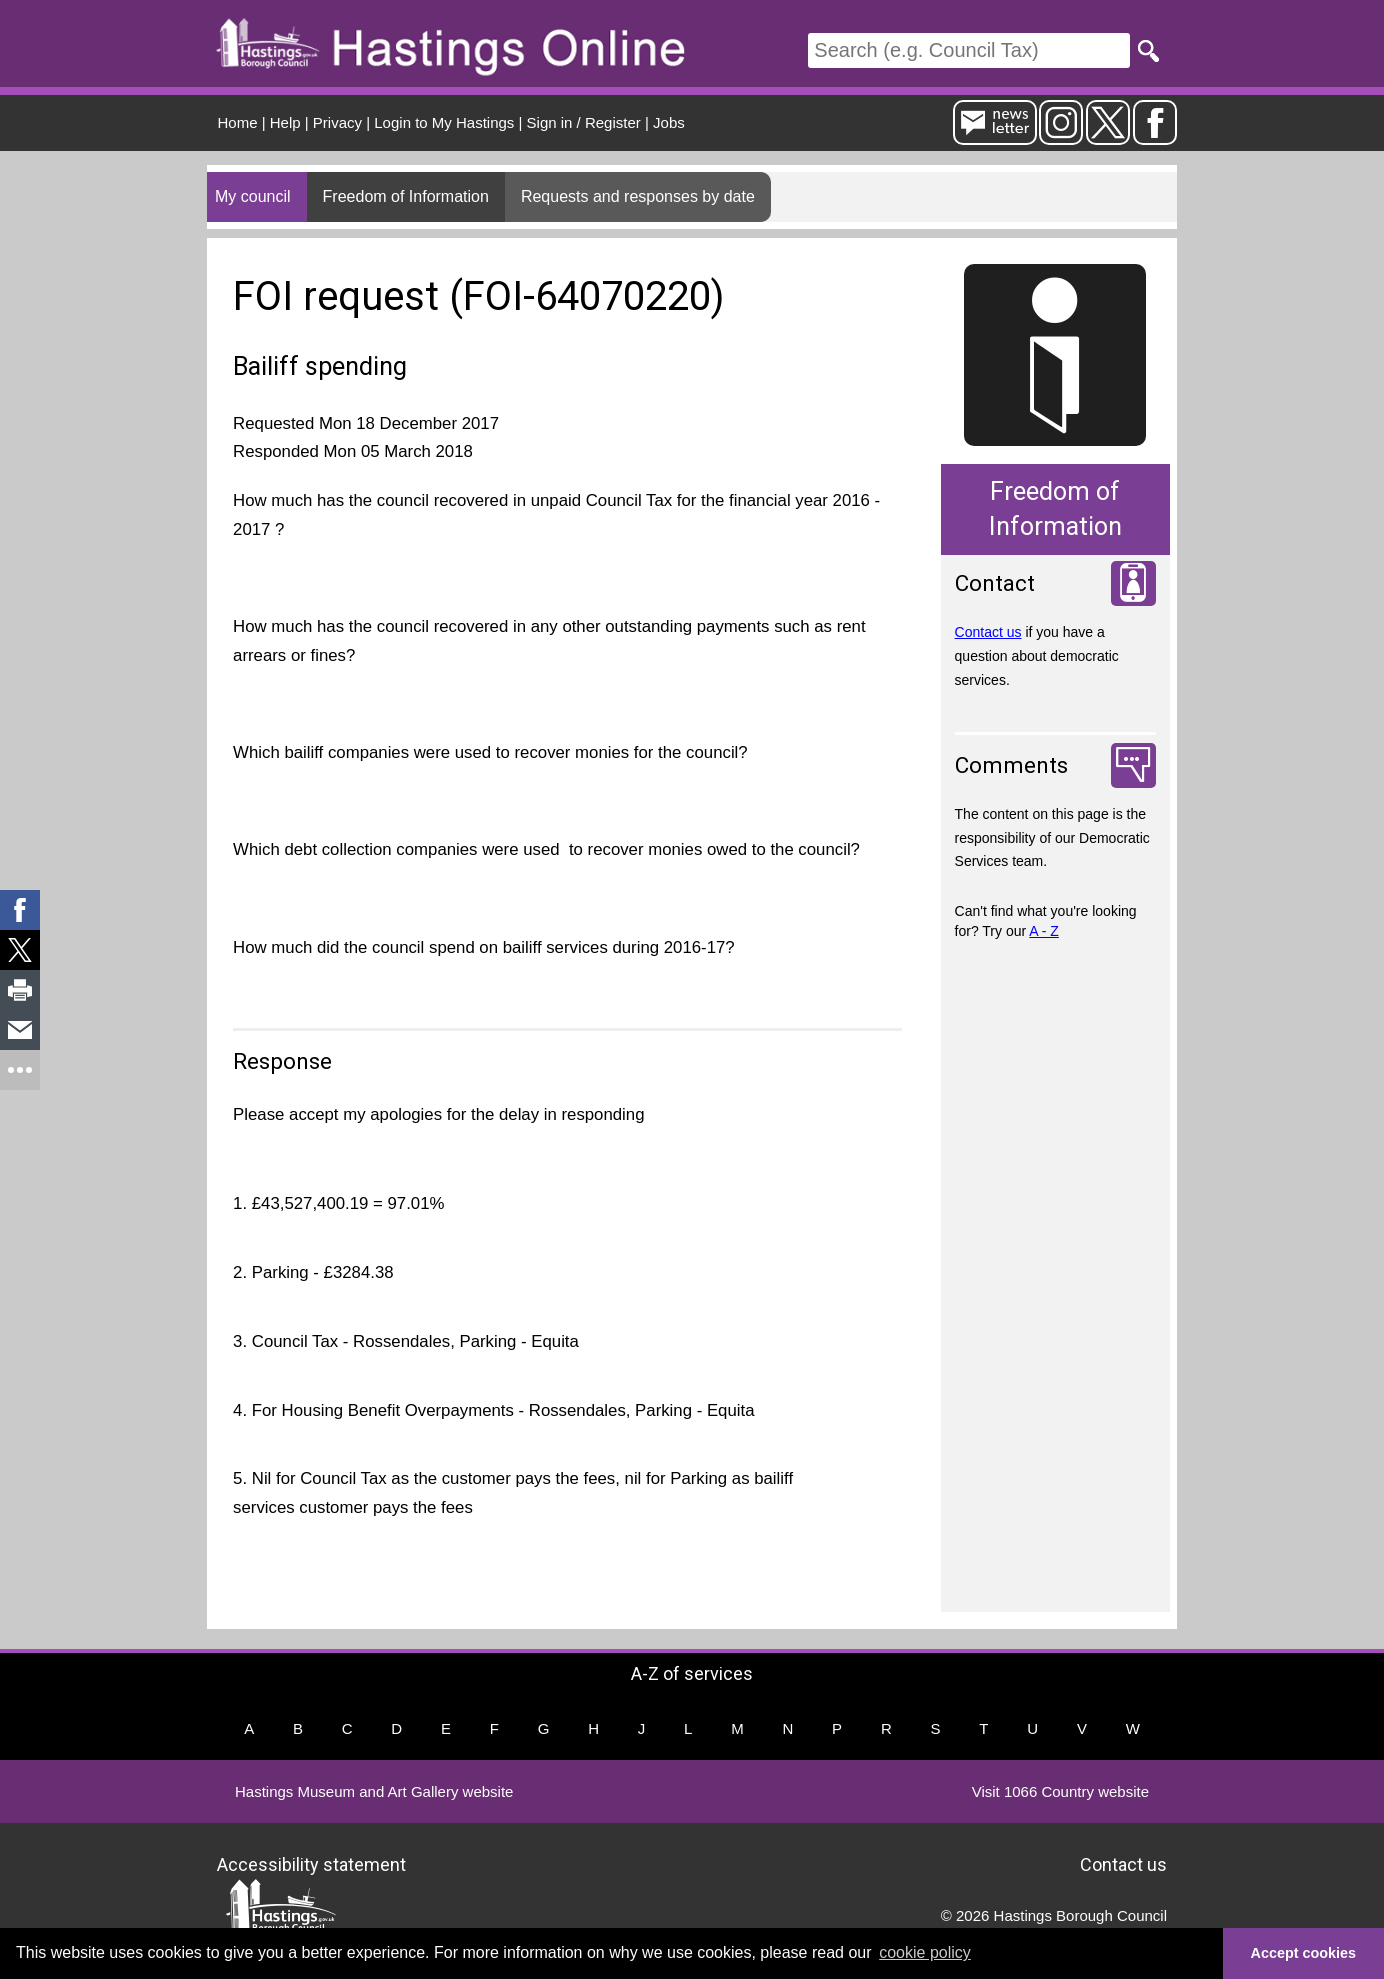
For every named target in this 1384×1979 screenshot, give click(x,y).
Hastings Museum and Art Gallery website (374, 1791)
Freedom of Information (406, 196)
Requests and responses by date (638, 196)
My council (253, 196)
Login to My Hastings (444, 122)
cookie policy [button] (925, 1952)
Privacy (337, 122)
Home (238, 122)
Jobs (669, 122)
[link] (20, 910)
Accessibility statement (311, 1863)
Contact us (988, 632)
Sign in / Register (584, 122)
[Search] (969, 50)
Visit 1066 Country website (1060, 1791)
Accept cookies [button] (1304, 1953)
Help (285, 122)
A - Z (1044, 931)
